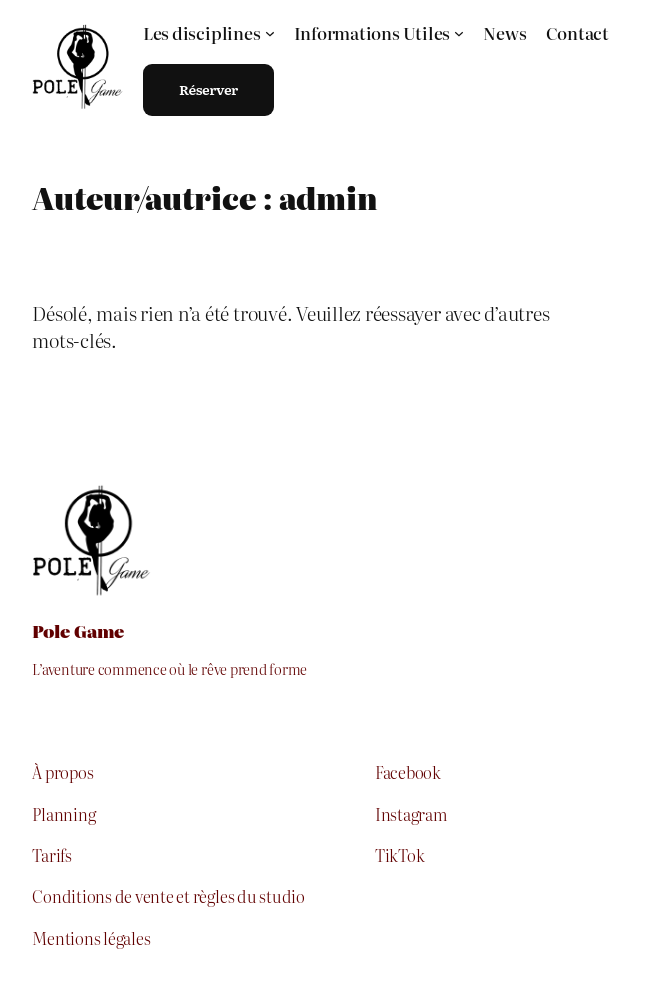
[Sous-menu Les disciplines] (209, 32)
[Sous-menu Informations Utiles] (379, 32)
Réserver (208, 89)
